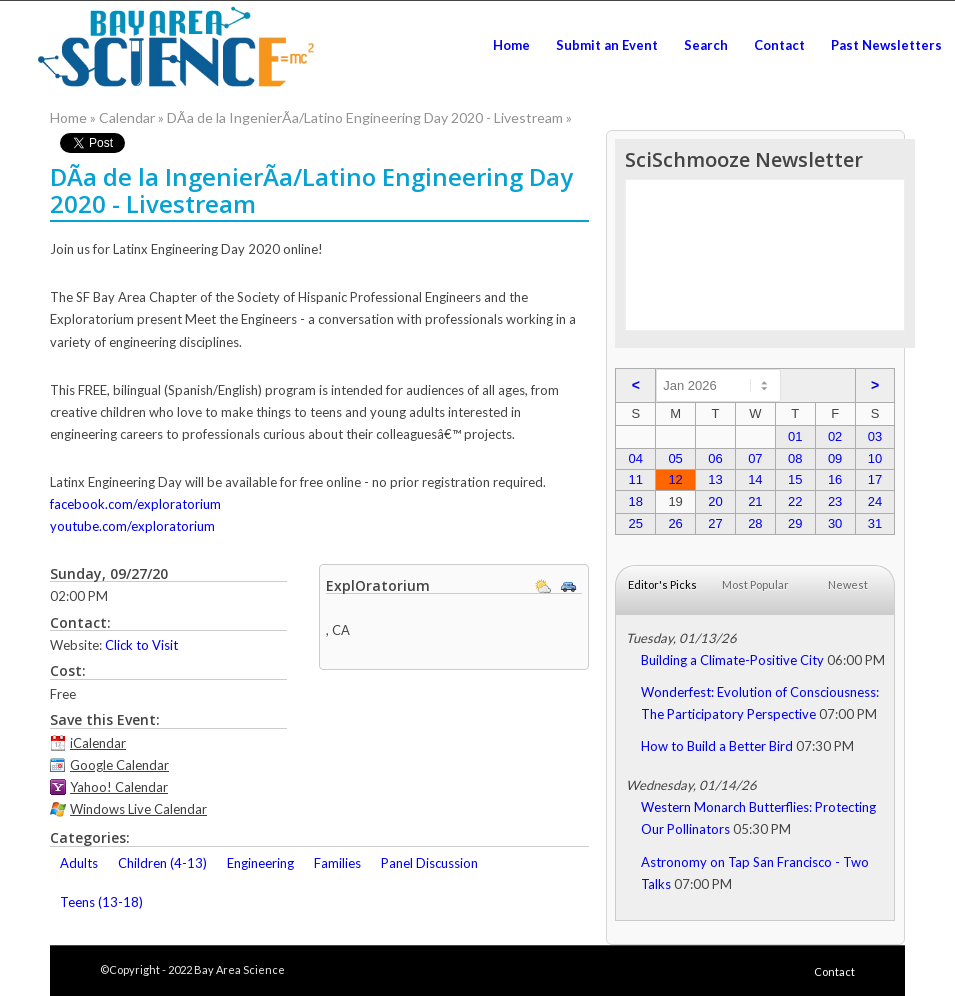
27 (715, 523)
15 (795, 479)
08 (795, 458)
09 (835, 458)
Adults (79, 863)
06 (715, 458)
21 (755, 501)
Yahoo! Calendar (119, 787)
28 (755, 523)
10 (875, 458)
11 (636, 479)
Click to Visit (141, 645)
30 (835, 523)
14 (755, 479)
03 (875, 436)
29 (795, 523)
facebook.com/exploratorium (135, 504)
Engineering (260, 863)
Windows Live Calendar (138, 809)
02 (835, 436)
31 (875, 523)
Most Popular (755, 584)
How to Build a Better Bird (717, 746)
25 (636, 523)
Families (337, 863)
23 (835, 501)
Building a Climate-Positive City (732, 660)
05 (675, 458)
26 (675, 523)
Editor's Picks (662, 584)
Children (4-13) (162, 863)
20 (715, 501)
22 (795, 501)
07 (755, 458)
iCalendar (98, 743)
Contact (834, 971)
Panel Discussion (429, 863)
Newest (848, 584)
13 (715, 479)
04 (636, 458)
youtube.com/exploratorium (132, 526)
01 (795, 436)
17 (875, 479)
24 (875, 501)
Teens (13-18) (101, 902)
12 (675, 479)
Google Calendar (119, 765)
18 (636, 501)
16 (835, 479)
